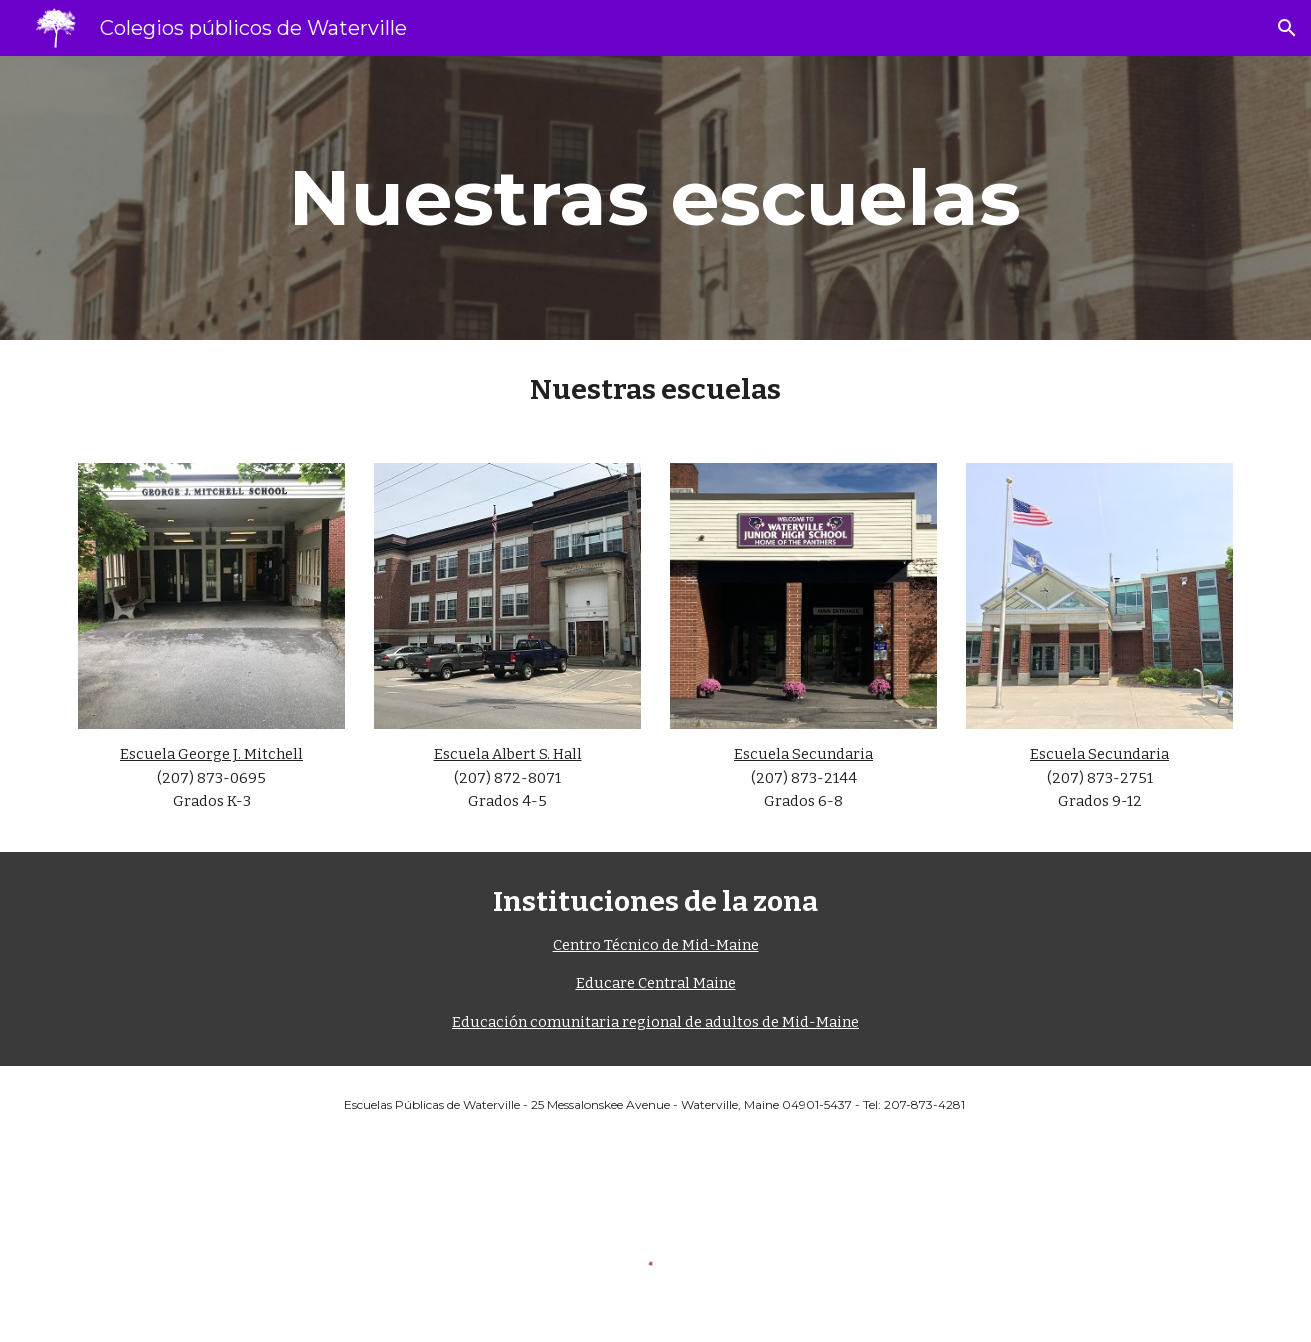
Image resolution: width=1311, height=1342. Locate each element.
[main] (656, 198)
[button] (1287, 28)
